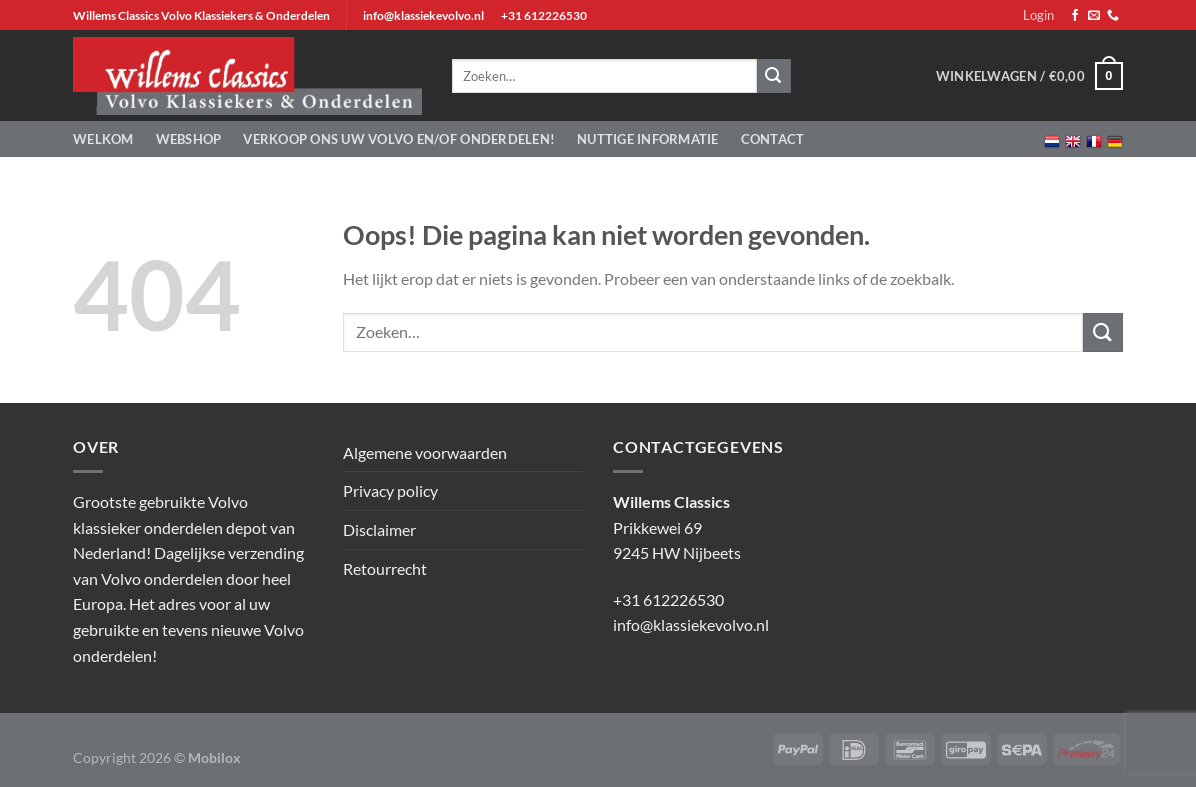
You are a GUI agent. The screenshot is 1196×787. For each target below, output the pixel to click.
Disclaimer (379, 529)
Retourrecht (385, 568)
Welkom (103, 139)
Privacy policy (390, 490)
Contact (773, 139)
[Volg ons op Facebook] (1075, 16)
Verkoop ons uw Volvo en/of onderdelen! (399, 139)
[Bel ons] (1113, 16)
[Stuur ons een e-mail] (1094, 16)
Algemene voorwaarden (425, 452)
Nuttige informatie (648, 139)
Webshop (189, 139)
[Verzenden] (1103, 332)
